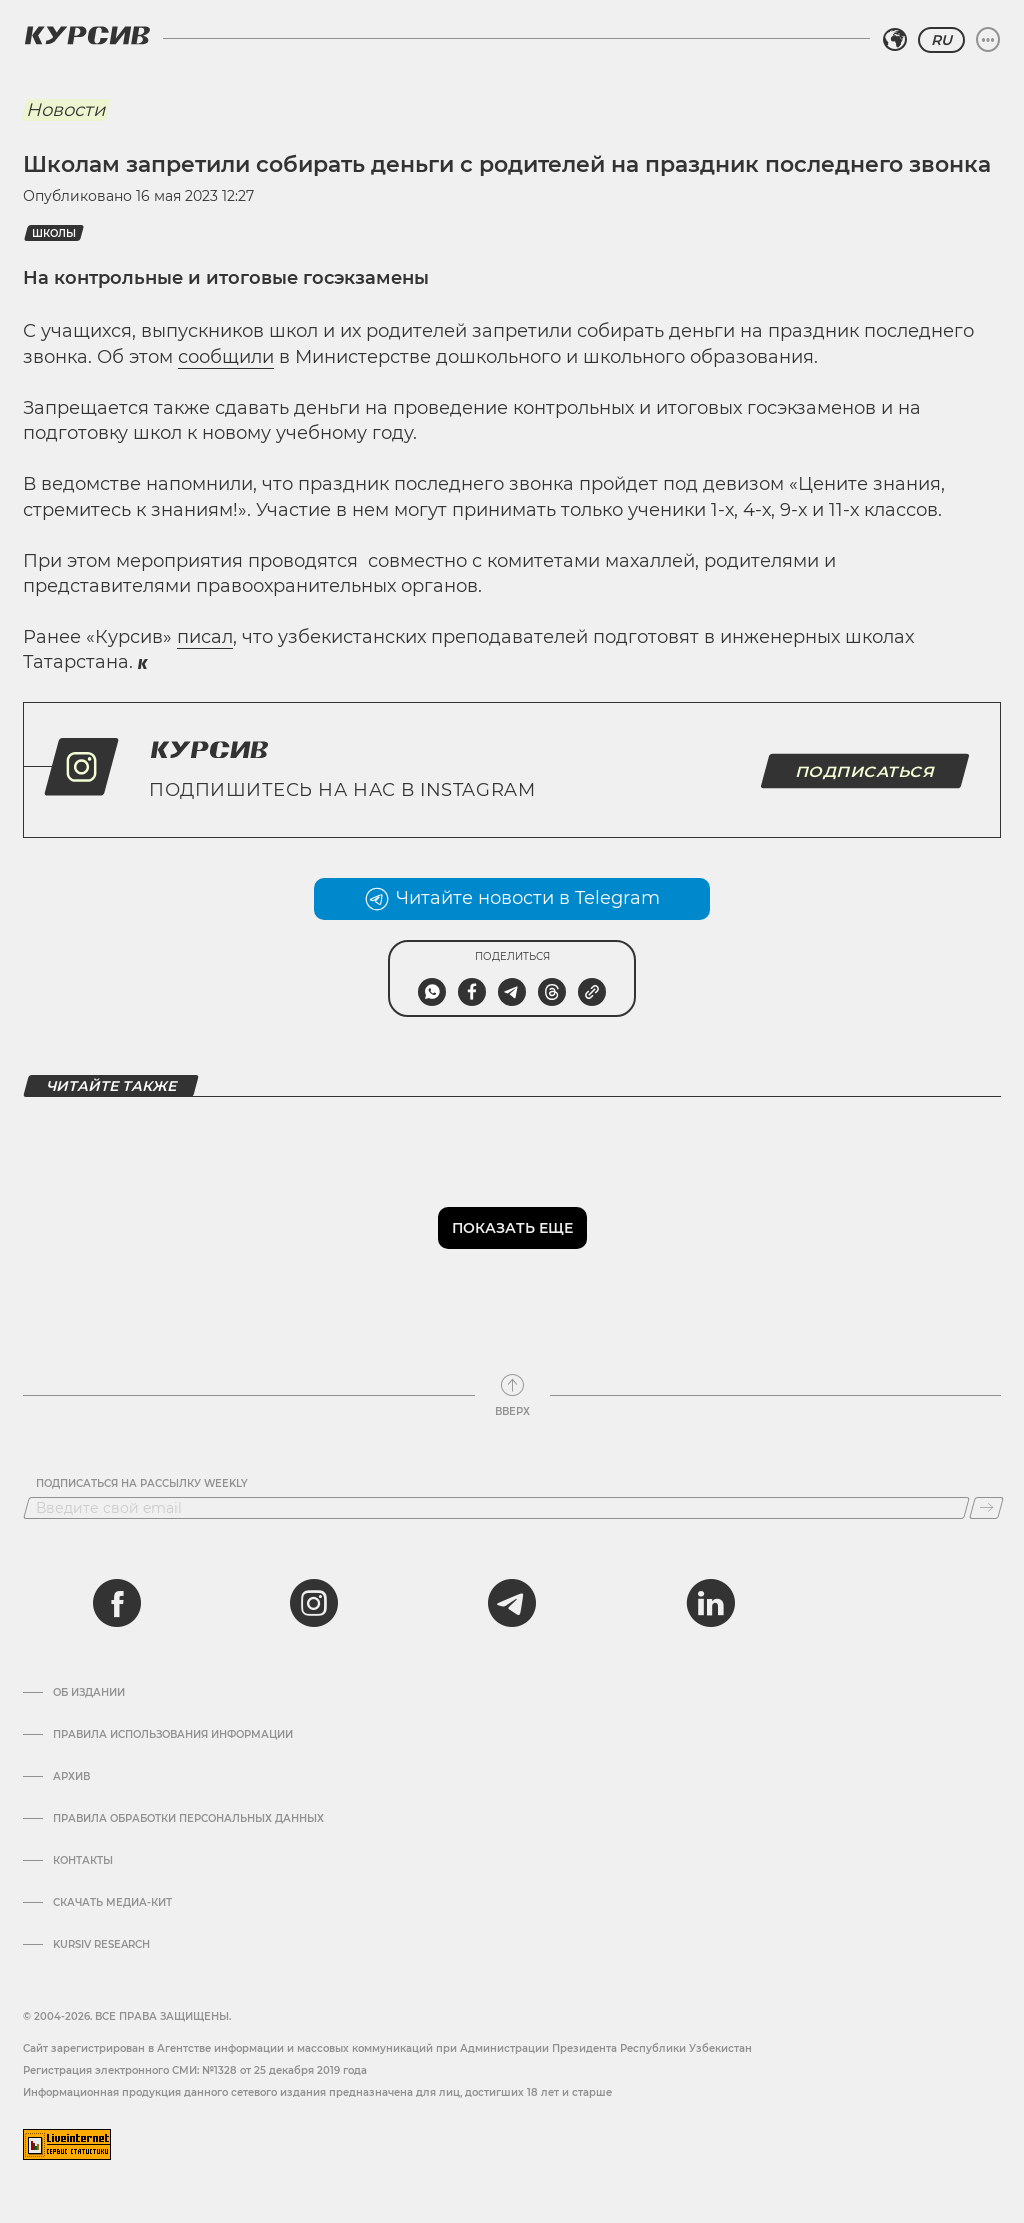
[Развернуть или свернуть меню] (988, 40)
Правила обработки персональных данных (188, 1819)
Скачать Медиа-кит (112, 1903)
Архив (71, 1777)
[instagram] (314, 1603)
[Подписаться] (986, 1508)
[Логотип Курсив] (87, 35)
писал (205, 637)
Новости (65, 110)
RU (941, 40)
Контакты (83, 1861)
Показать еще (512, 1228)
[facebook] (117, 1603)
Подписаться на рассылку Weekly (142, 1484)
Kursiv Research (101, 1945)
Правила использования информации (173, 1735)
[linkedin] (710, 1603)
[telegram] (512, 1603)
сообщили (226, 357)
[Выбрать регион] (895, 40)
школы (54, 233)
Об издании (89, 1693)
